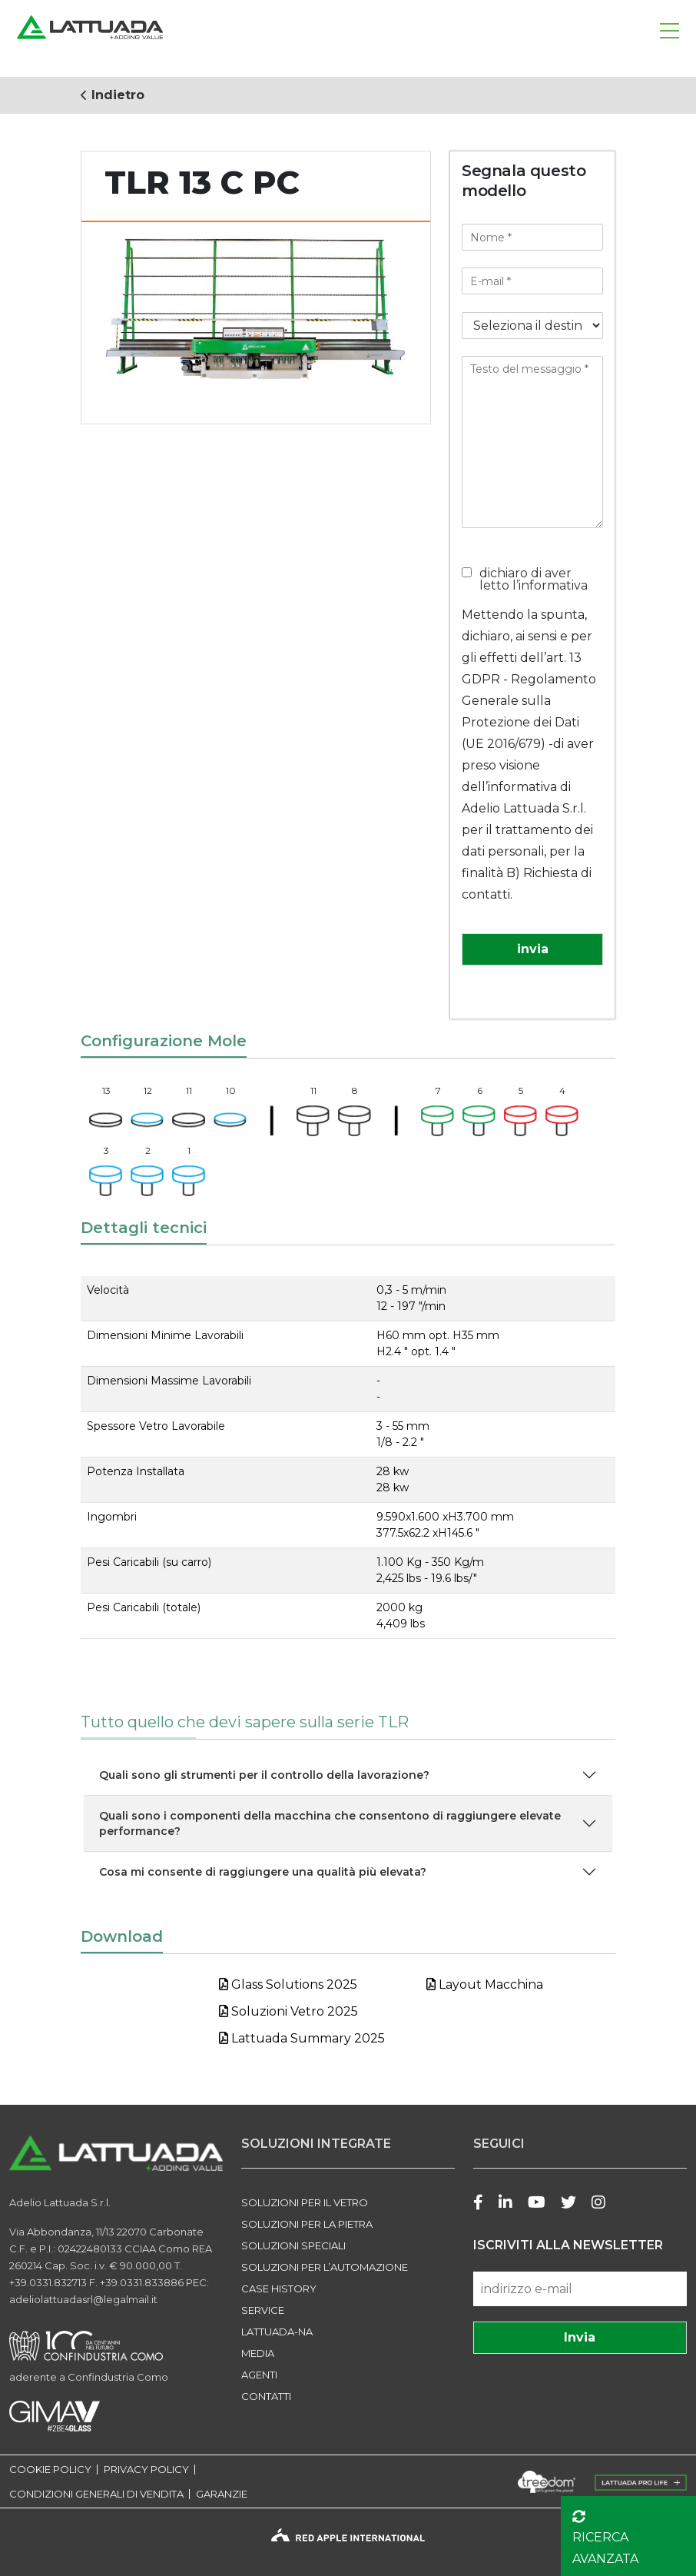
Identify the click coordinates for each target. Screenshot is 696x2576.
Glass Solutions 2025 (288, 1984)
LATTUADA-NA (277, 2331)
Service (262, 2310)
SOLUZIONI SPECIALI (293, 2245)
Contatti (266, 2396)
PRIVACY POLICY (146, 2470)
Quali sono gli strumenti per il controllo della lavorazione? (264, 1775)
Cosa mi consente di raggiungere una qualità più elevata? (262, 1872)
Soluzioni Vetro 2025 (288, 2011)
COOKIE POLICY (50, 2470)
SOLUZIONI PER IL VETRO (304, 2202)
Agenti (259, 2374)
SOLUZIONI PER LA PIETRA (307, 2224)
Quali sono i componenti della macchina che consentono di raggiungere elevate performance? (330, 1823)
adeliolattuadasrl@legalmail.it (83, 2299)
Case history (279, 2288)
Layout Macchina (484, 1984)
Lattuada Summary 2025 (302, 2038)
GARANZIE (221, 2494)
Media (257, 2353)
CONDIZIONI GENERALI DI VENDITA (96, 2494)
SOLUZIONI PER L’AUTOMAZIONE (324, 2267)
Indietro (112, 95)
